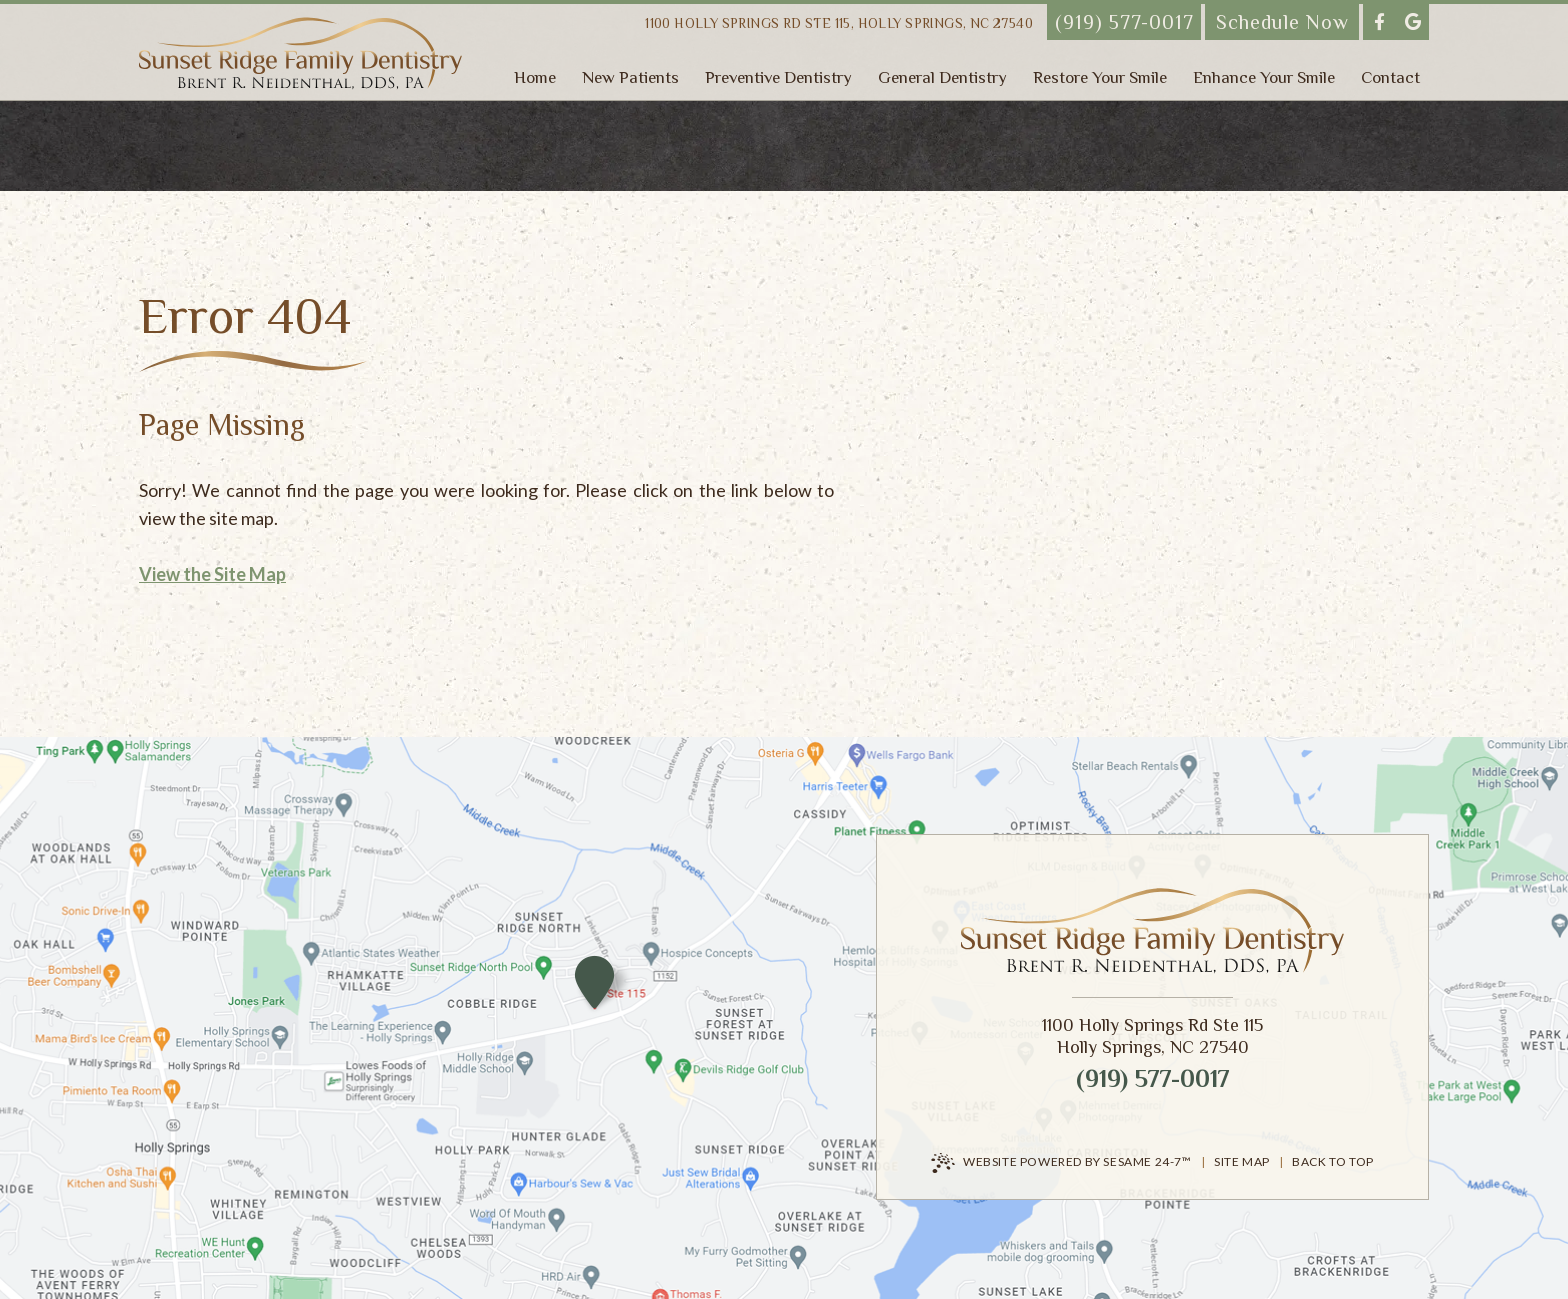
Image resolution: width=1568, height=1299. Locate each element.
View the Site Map (212, 574)
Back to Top (1333, 1161)
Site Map (1242, 1161)
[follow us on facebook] (1379, 22)
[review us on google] (1412, 22)
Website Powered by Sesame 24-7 (1061, 1163)
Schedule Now (1282, 22)
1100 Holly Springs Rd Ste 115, (839, 23)
